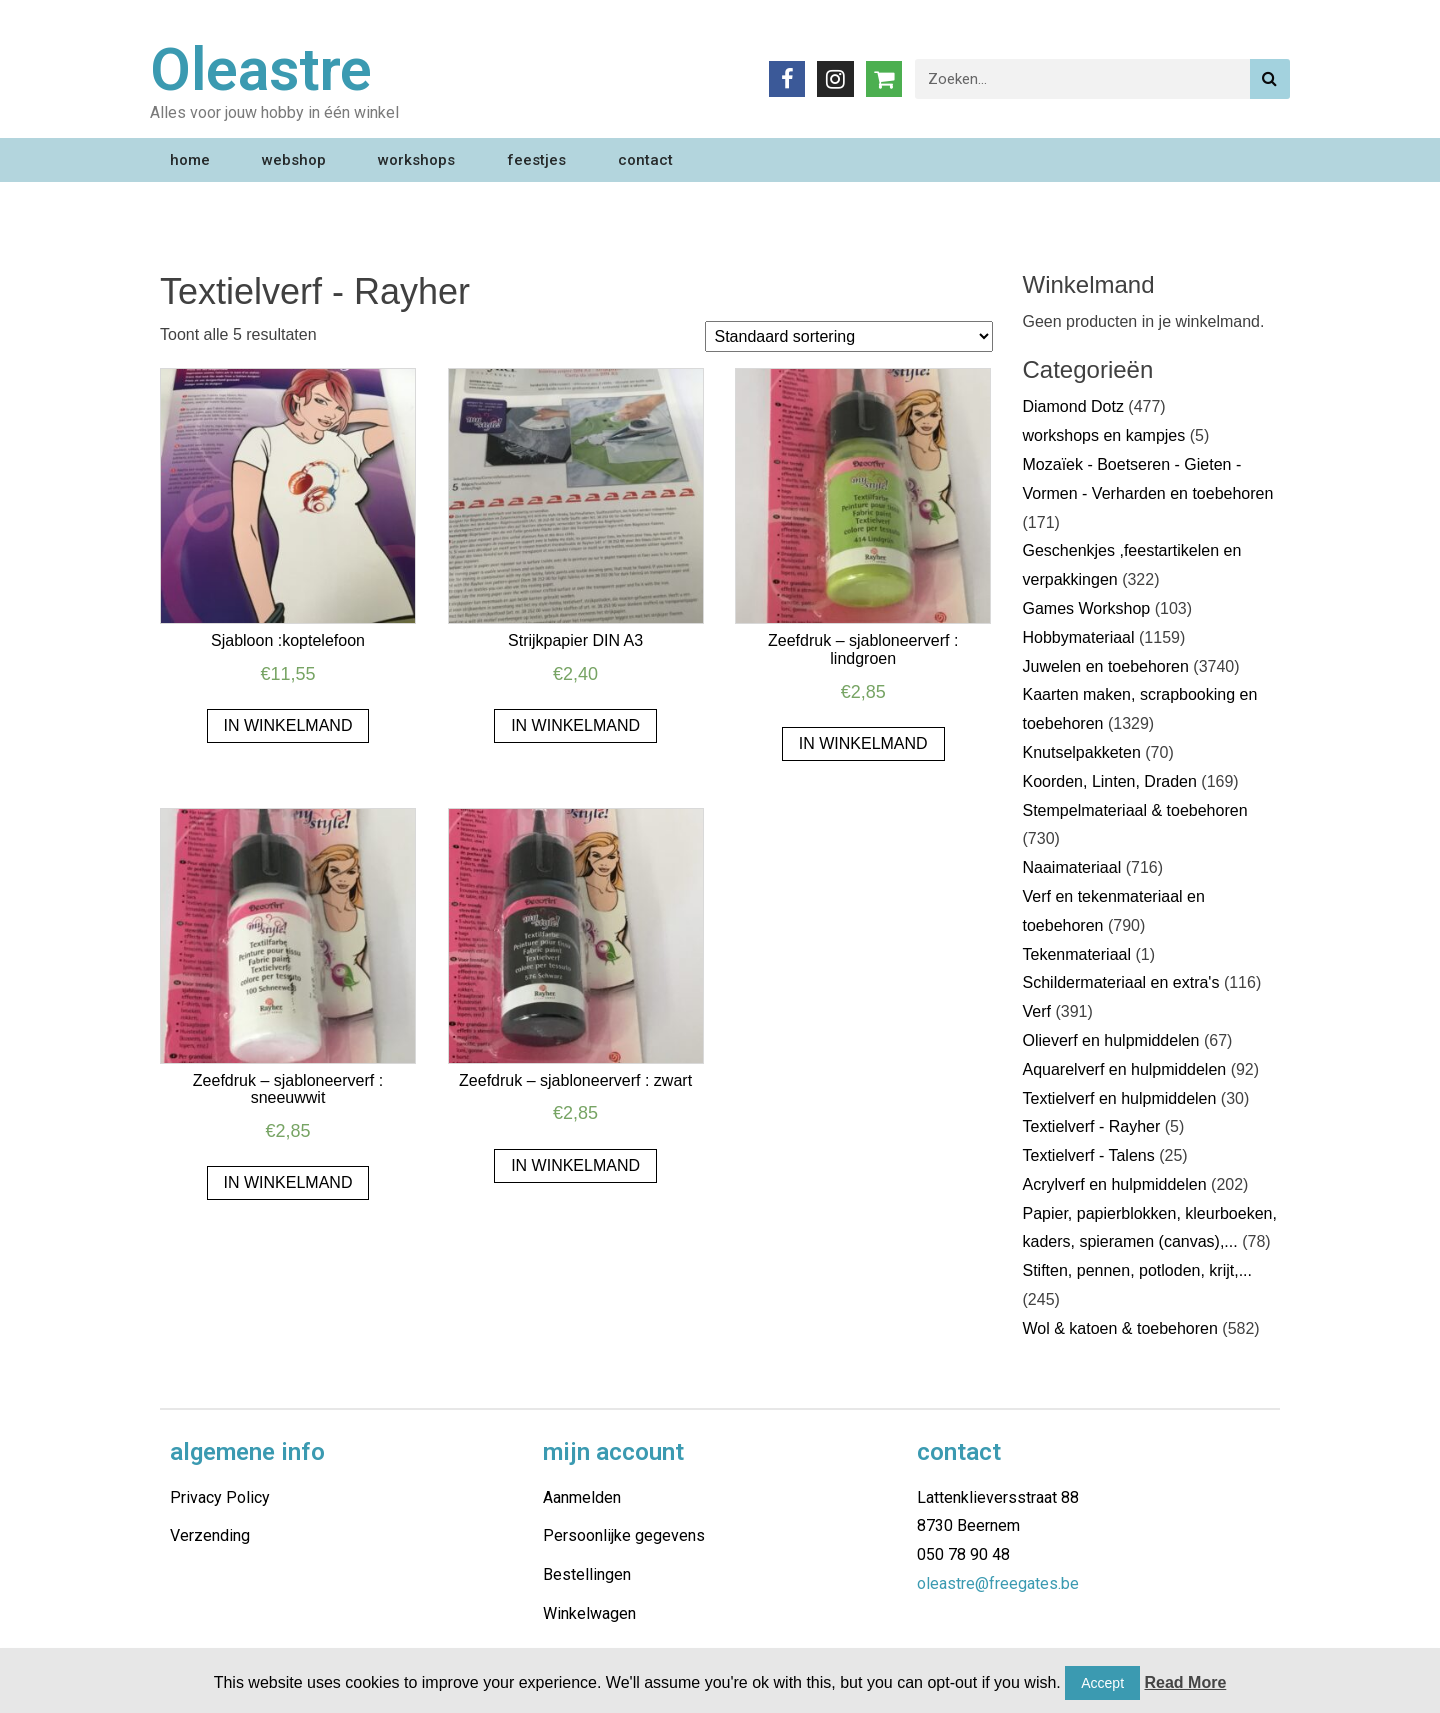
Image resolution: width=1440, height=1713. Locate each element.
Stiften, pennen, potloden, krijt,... (1137, 1270)
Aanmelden (582, 1497)
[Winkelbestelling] (849, 336)
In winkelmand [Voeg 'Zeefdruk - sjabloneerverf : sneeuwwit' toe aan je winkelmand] (288, 1182)
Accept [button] (1102, 1683)
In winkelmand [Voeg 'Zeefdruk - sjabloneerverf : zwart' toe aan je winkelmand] (575, 1165)
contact (645, 160)
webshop (294, 160)
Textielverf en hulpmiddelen (1120, 1098)
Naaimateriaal (1072, 867)
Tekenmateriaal (1077, 954)
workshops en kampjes (1104, 435)
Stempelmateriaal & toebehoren (1135, 810)
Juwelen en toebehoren (1106, 666)
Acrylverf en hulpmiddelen (1115, 1184)
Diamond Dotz (1073, 406)
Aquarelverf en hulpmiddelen (1125, 1069)
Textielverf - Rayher (1092, 1126)
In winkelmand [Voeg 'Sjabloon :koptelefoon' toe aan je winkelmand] (288, 725)
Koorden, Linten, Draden (1110, 781)
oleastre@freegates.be (998, 1583)
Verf (1037, 1011)
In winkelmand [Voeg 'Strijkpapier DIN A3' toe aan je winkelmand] (575, 725)
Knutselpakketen (1082, 752)
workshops (416, 160)
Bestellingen (587, 1574)
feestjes (536, 160)
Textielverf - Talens (1089, 1155)
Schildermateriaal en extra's (1121, 982)
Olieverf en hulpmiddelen (1111, 1040)
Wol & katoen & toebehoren (1120, 1328)
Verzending (210, 1535)
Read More (1186, 1682)
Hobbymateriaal (1079, 637)
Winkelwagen (589, 1613)
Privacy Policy (220, 1497)
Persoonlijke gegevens (624, 1535)
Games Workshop (1087, 608)
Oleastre (261, 69)
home (190, 160)
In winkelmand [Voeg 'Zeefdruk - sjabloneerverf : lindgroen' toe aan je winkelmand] (863, 743)
